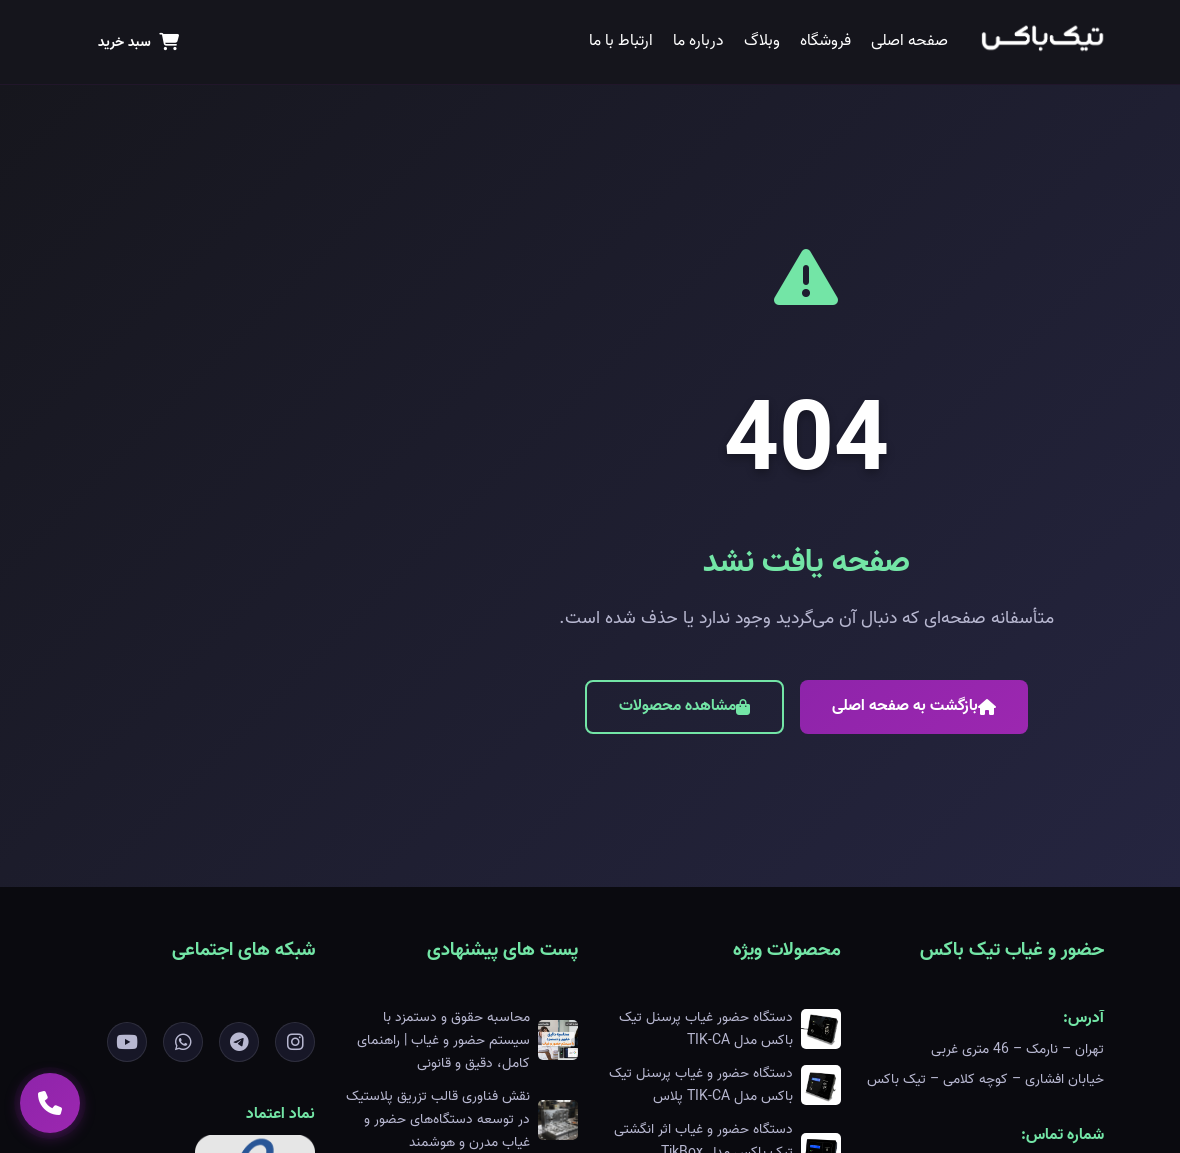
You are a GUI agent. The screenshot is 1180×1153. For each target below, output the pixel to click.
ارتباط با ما (621, 41)
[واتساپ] (183, 1042)
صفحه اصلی (909, 41)
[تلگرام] (239, 1042)
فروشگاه (825, 41)
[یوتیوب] (127, 1042)
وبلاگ (762, 41)
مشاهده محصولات (684, 706)
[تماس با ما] (50, 1103)
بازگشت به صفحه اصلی (914, 706)
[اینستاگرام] (295, 1042)
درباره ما (698, 41)
